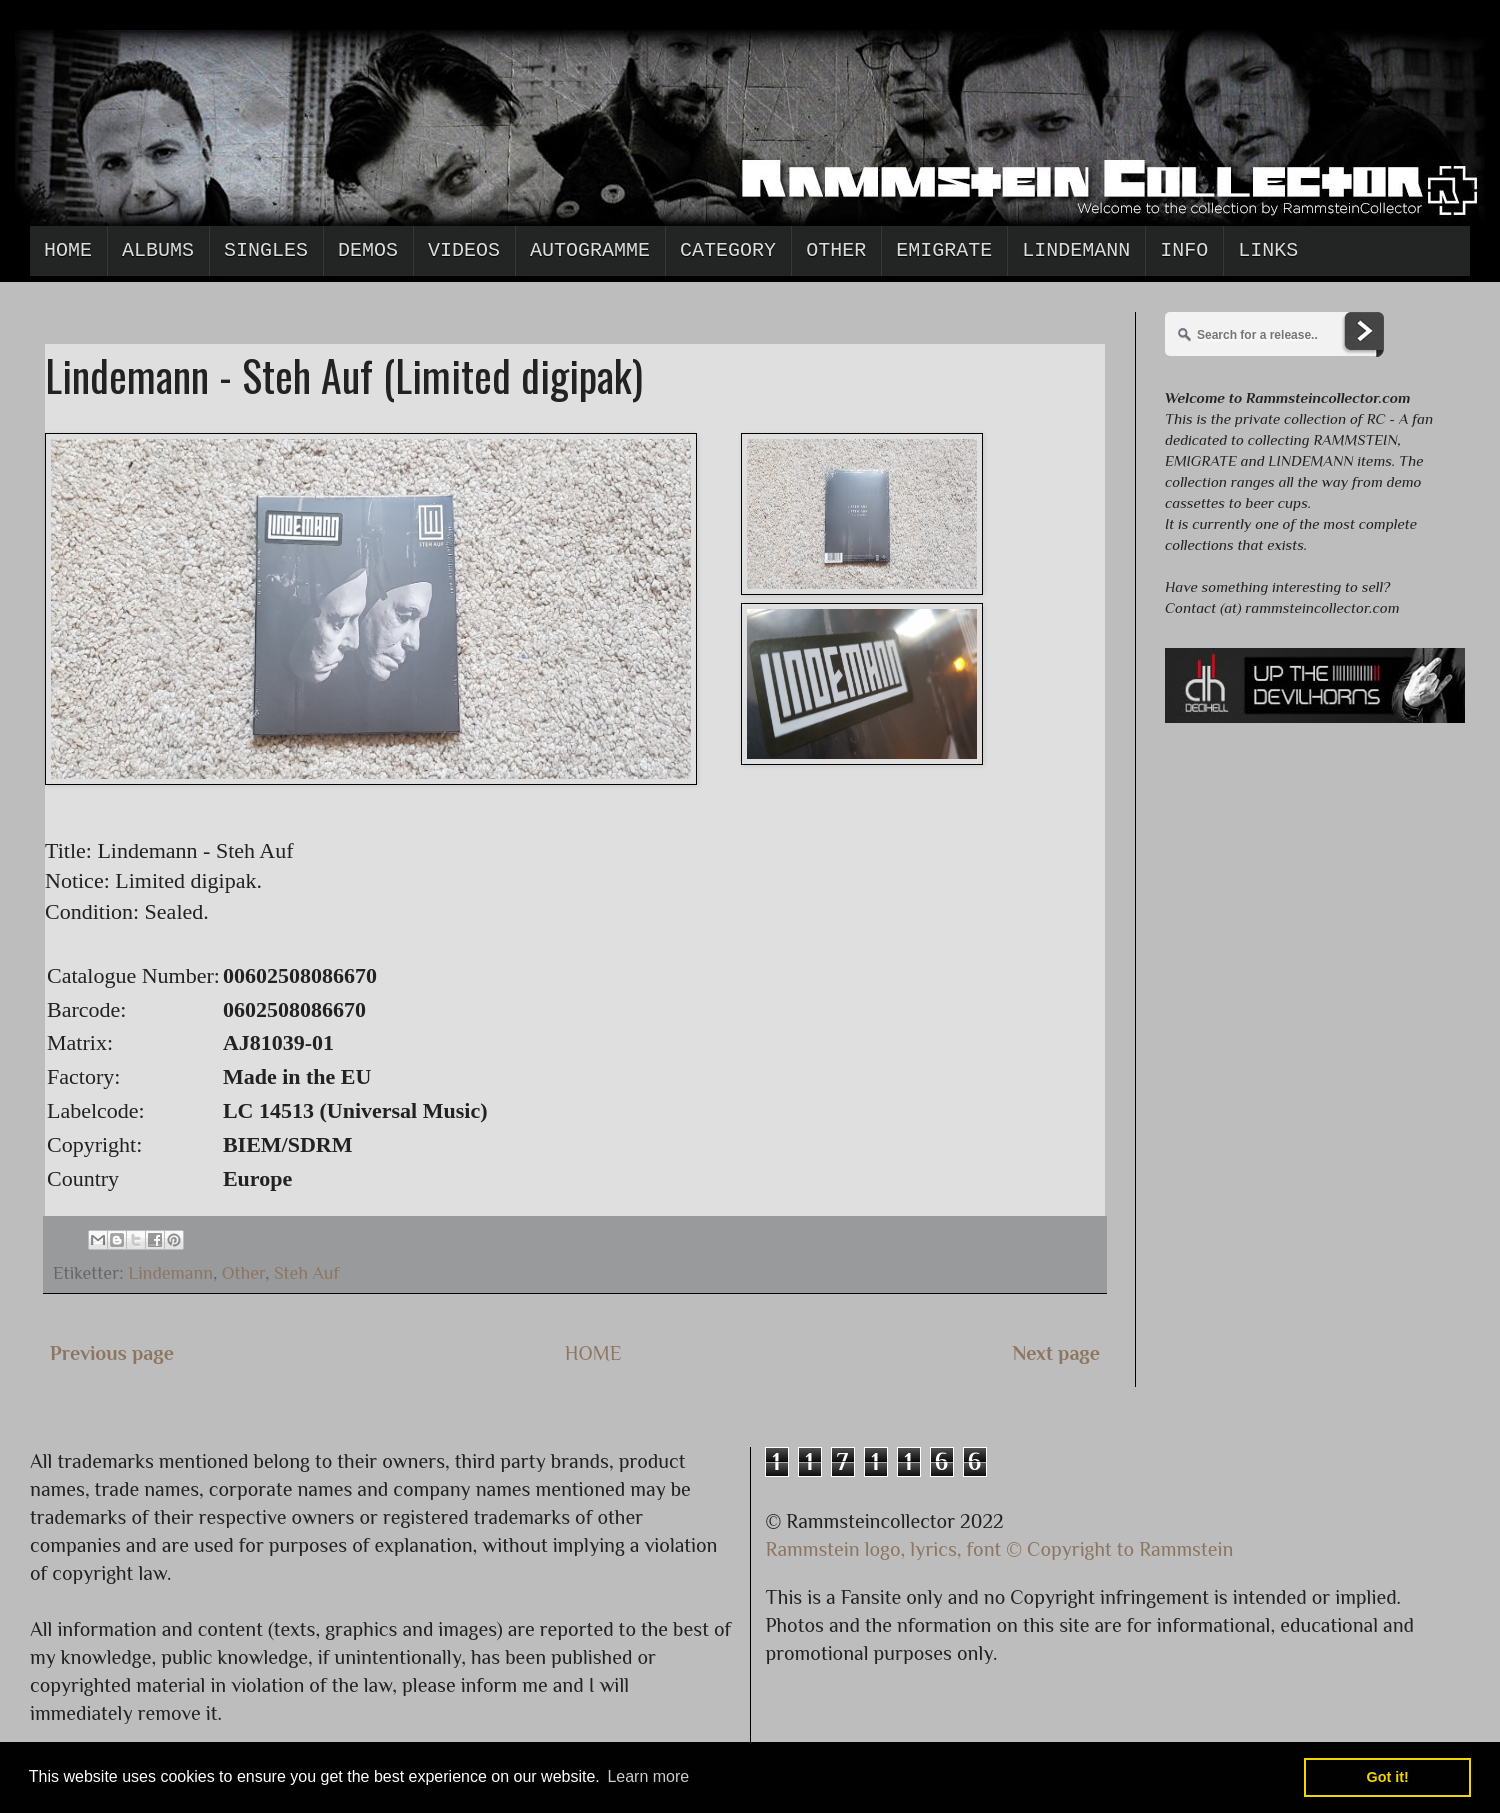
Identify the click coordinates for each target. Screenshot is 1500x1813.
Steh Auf (307, 1273)
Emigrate (944, 250)
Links (1268, 250)
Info (1184, 250)
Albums (158, 250)
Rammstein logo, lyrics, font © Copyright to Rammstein (1000, 1549)
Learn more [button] (648, 1776)
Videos (464, 250)
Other (836, 250)
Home (68, 250)
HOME (593, 1353)
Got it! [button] (1388, 1777)
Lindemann (1076, 250)
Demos (368, 250)
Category (728, 250)
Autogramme (590, 250)
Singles (266, 250)
